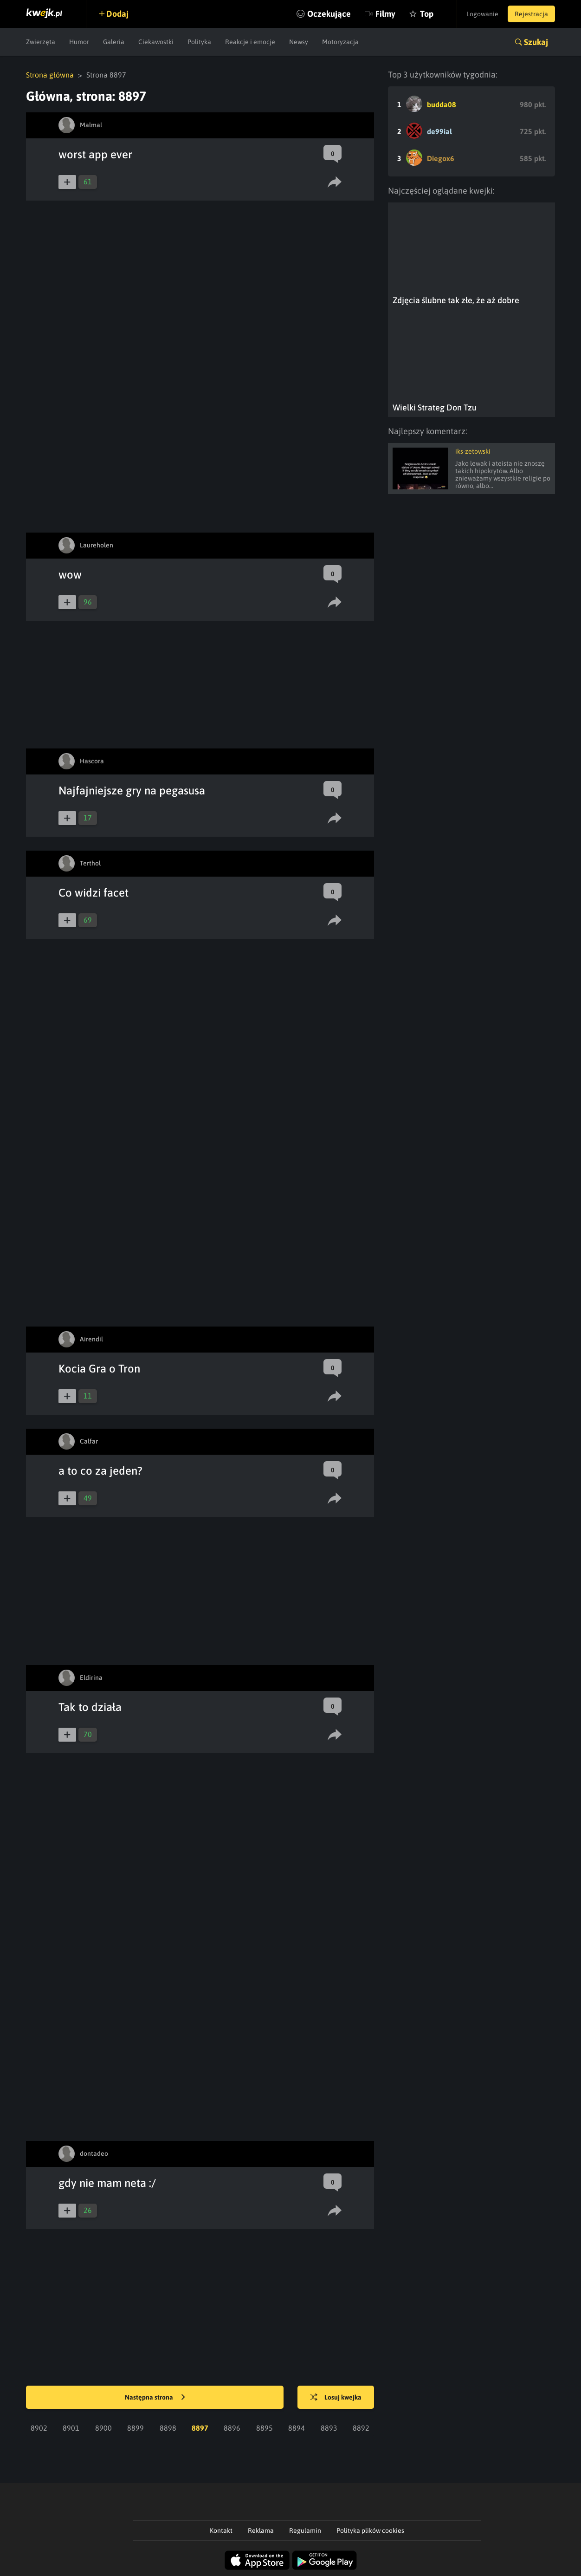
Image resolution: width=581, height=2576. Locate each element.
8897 (200, 2428)
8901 (71, 2428)
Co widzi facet (93, 892)
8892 (361, 2428)
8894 (296, 2428)
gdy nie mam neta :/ (107, 2183)
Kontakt (221, 2530)
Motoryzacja (340, 42)
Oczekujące (329, 14)
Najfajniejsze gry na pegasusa (131, 790)
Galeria (113, 42)
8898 (168, 2428)
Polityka (199, 42)
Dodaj (117, 14)
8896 (232, 2428)
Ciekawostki (156, 42)
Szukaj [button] (536, 42)
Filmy (385, 14)
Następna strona (155, 2398)
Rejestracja (531, 14)
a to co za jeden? (100, 1470)
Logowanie (482, 14)
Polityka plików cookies (370, 2530)
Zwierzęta (40, 42)
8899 (135, 2428)
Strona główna (50, 75)
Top (426, 14)
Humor (79, 42)
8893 (329, 2428)
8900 (103, 2428)
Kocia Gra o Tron (99, 1368)
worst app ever (95, 154)
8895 (264, 2428)
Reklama (261, 2530)
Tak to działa (90, 1707)
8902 (39, 2428)
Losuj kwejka (336, 2398)
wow (70, 574)
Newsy (298, 42)
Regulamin (305, 2530)
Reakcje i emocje (250, 42)
